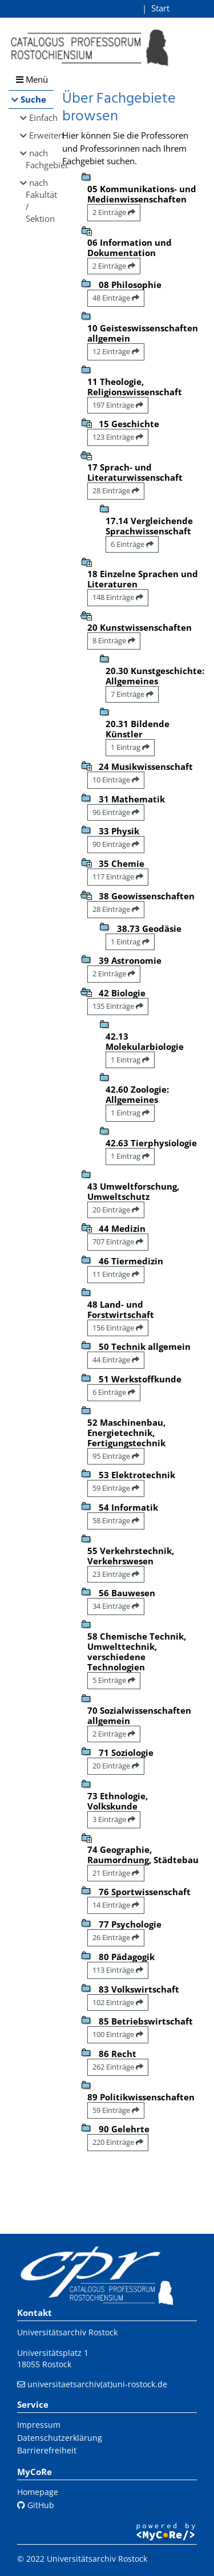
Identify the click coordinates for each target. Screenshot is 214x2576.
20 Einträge (115, 1209)
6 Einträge (132, 544)
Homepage (37, 2491)
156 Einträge (117, 1328)
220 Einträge (117, 2142)
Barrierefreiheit (46, 2450)
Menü (32, 79)
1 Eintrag (130, 747)
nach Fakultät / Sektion (40, 200)
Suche (33, 99)
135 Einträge (117, 1006)
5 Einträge (113, 1680)
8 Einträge (113, 640)
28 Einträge (115, 490)
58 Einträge (115, 1520)
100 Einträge (117, 2034)
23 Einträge (115, 1574)
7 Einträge (132, 694)
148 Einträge (117, 597)
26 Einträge (115, 1937)
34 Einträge (115, 1606)
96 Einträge (115, 812)
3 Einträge (113, 1819)
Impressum (38, 2424)
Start (160, 8)
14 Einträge (115, 1905)
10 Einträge (115, 779)
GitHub (35, 2505)
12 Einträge (115, 351)
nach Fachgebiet (40, 159)
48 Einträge (115, 298)
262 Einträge (117, 2067)
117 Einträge (117, 876)
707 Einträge (117, 1241)
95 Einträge (115, 1456)
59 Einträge (115, 1488)
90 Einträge (115, 844)
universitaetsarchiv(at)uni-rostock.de (97, 2384)
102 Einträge (117, 2002)
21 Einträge (115, 1873)
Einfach (41, 117)
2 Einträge (113, 212)
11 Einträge (115, 1274)
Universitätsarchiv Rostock (67, 2332)
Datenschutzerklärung (59, 2437)
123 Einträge (117, 437)
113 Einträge (117, 1970)
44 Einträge (115, 1359)
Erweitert (41, 135)
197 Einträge (117, 405)
